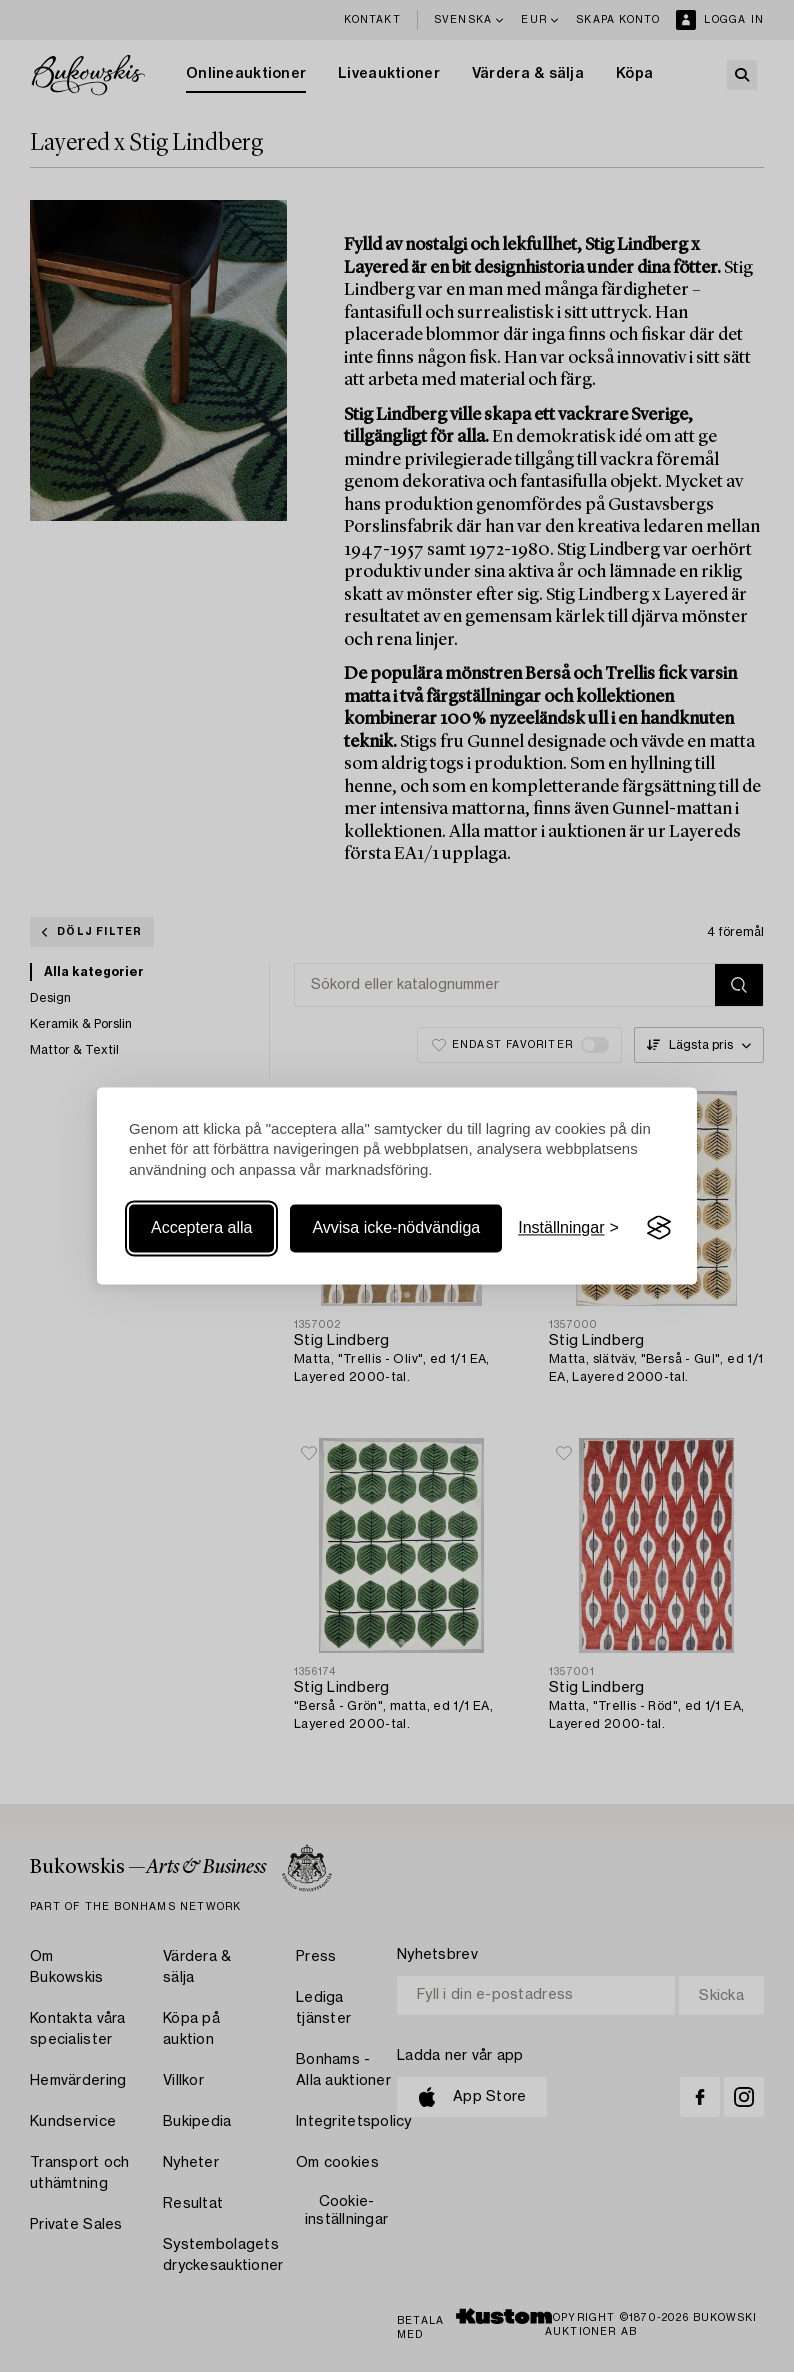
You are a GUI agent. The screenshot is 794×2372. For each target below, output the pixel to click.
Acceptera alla (201, 1227)
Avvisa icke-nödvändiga (396, 1227)
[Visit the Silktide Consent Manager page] (659, 1228)
